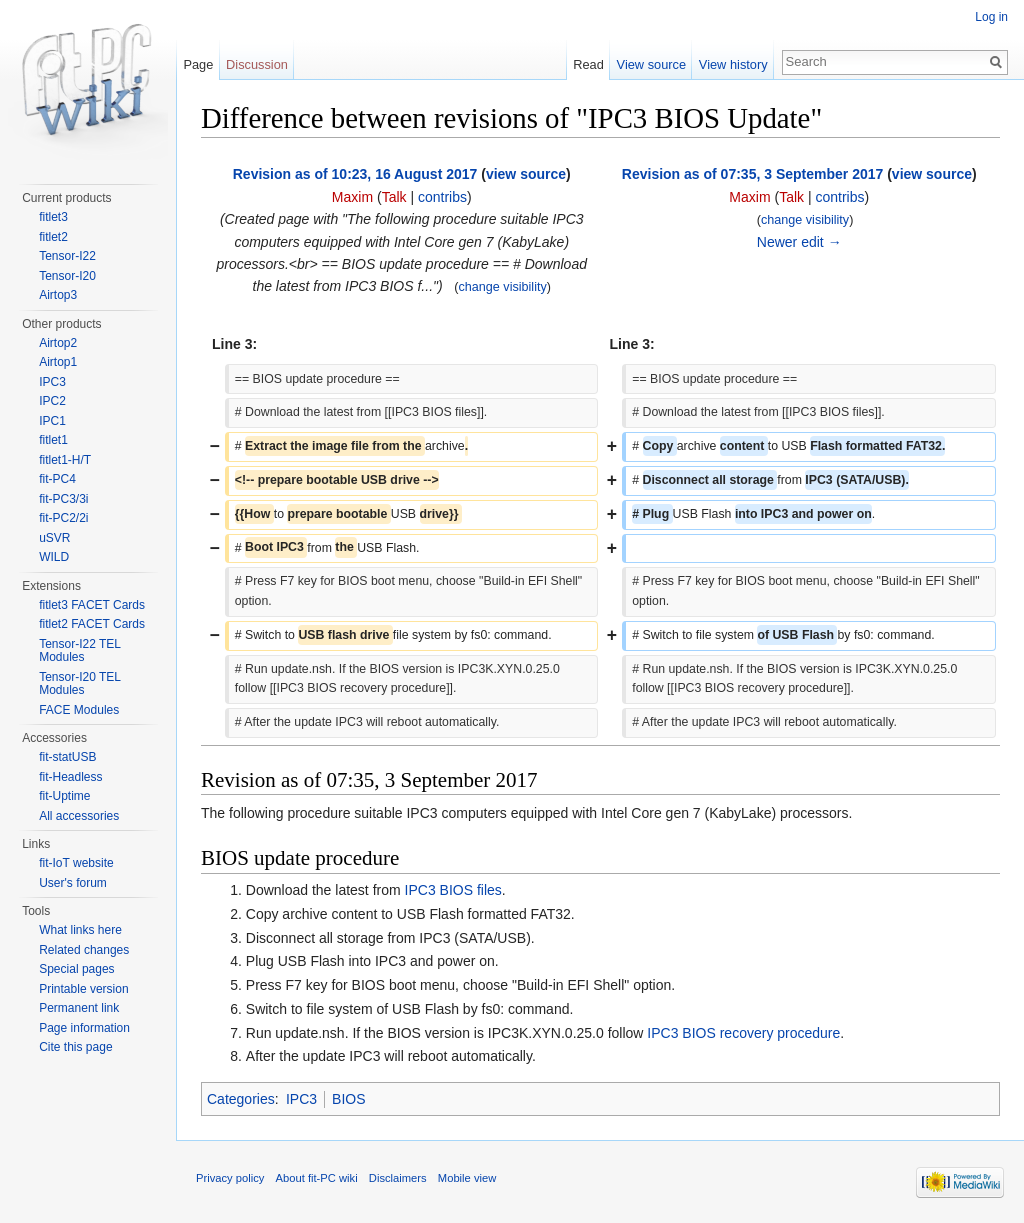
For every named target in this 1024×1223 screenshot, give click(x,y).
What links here (80, 930)
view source (526, 174)
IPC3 (301, 1099)
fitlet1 (53, 440)
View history (733, 64)
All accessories (79, 816)
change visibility (503, 287)
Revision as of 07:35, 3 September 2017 (752, 174)
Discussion (257, 64)
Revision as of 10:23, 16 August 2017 (355, 174)
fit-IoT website (76, 863)
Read (588, 64)
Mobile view (467, 1178)
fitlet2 (53, 237)
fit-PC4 (57, 479)
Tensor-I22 (67, 256)
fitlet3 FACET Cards (92, 605)
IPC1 (52, 421)
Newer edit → (799, 242)
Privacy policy (230, 1178)
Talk (394, 197)
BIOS (348, 1099)
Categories (241, 1099)
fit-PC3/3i (63, 499)
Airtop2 (58, 343)
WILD (54, 557)
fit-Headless (70, 777)
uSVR (54, 538)
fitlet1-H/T (65, 460)
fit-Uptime (64, 796)
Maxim (352, 197)
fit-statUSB (67, 757)
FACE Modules (79, 710)
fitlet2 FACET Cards (92, 624)
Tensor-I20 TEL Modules (79, 684)
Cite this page (75, 1047)
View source (651, 64)
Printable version (83, 989)
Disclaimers (398, 1178)
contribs (442, 197)
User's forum (73, 883)
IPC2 (52, 401)
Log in (991, 17)
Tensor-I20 (67, 276)
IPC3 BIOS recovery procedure (743, 1033)
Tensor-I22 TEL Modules (79, 651)
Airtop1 (58, 362)
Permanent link (79, 1008)
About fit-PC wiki (317, 1178)
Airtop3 (58, 295)
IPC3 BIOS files (453, 890)
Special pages (76, 969)
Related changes (84, 950)
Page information (84, 1028)
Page (198, 64)
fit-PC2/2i (63, 518)
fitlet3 (53, 217)
